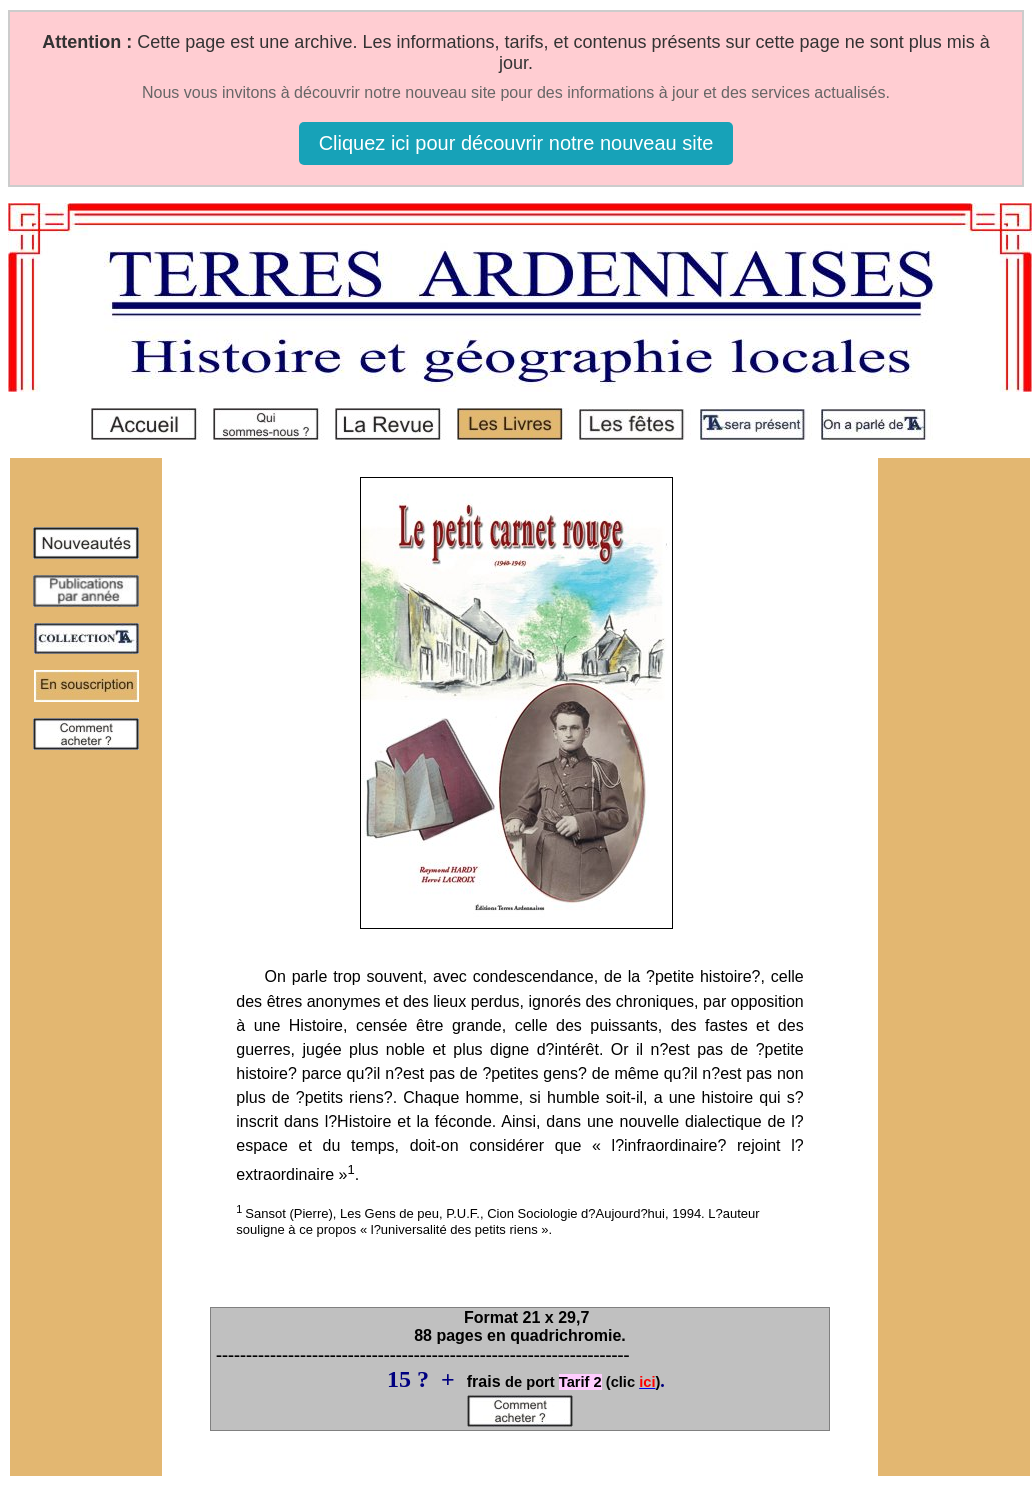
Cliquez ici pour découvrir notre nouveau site (516, 143)
